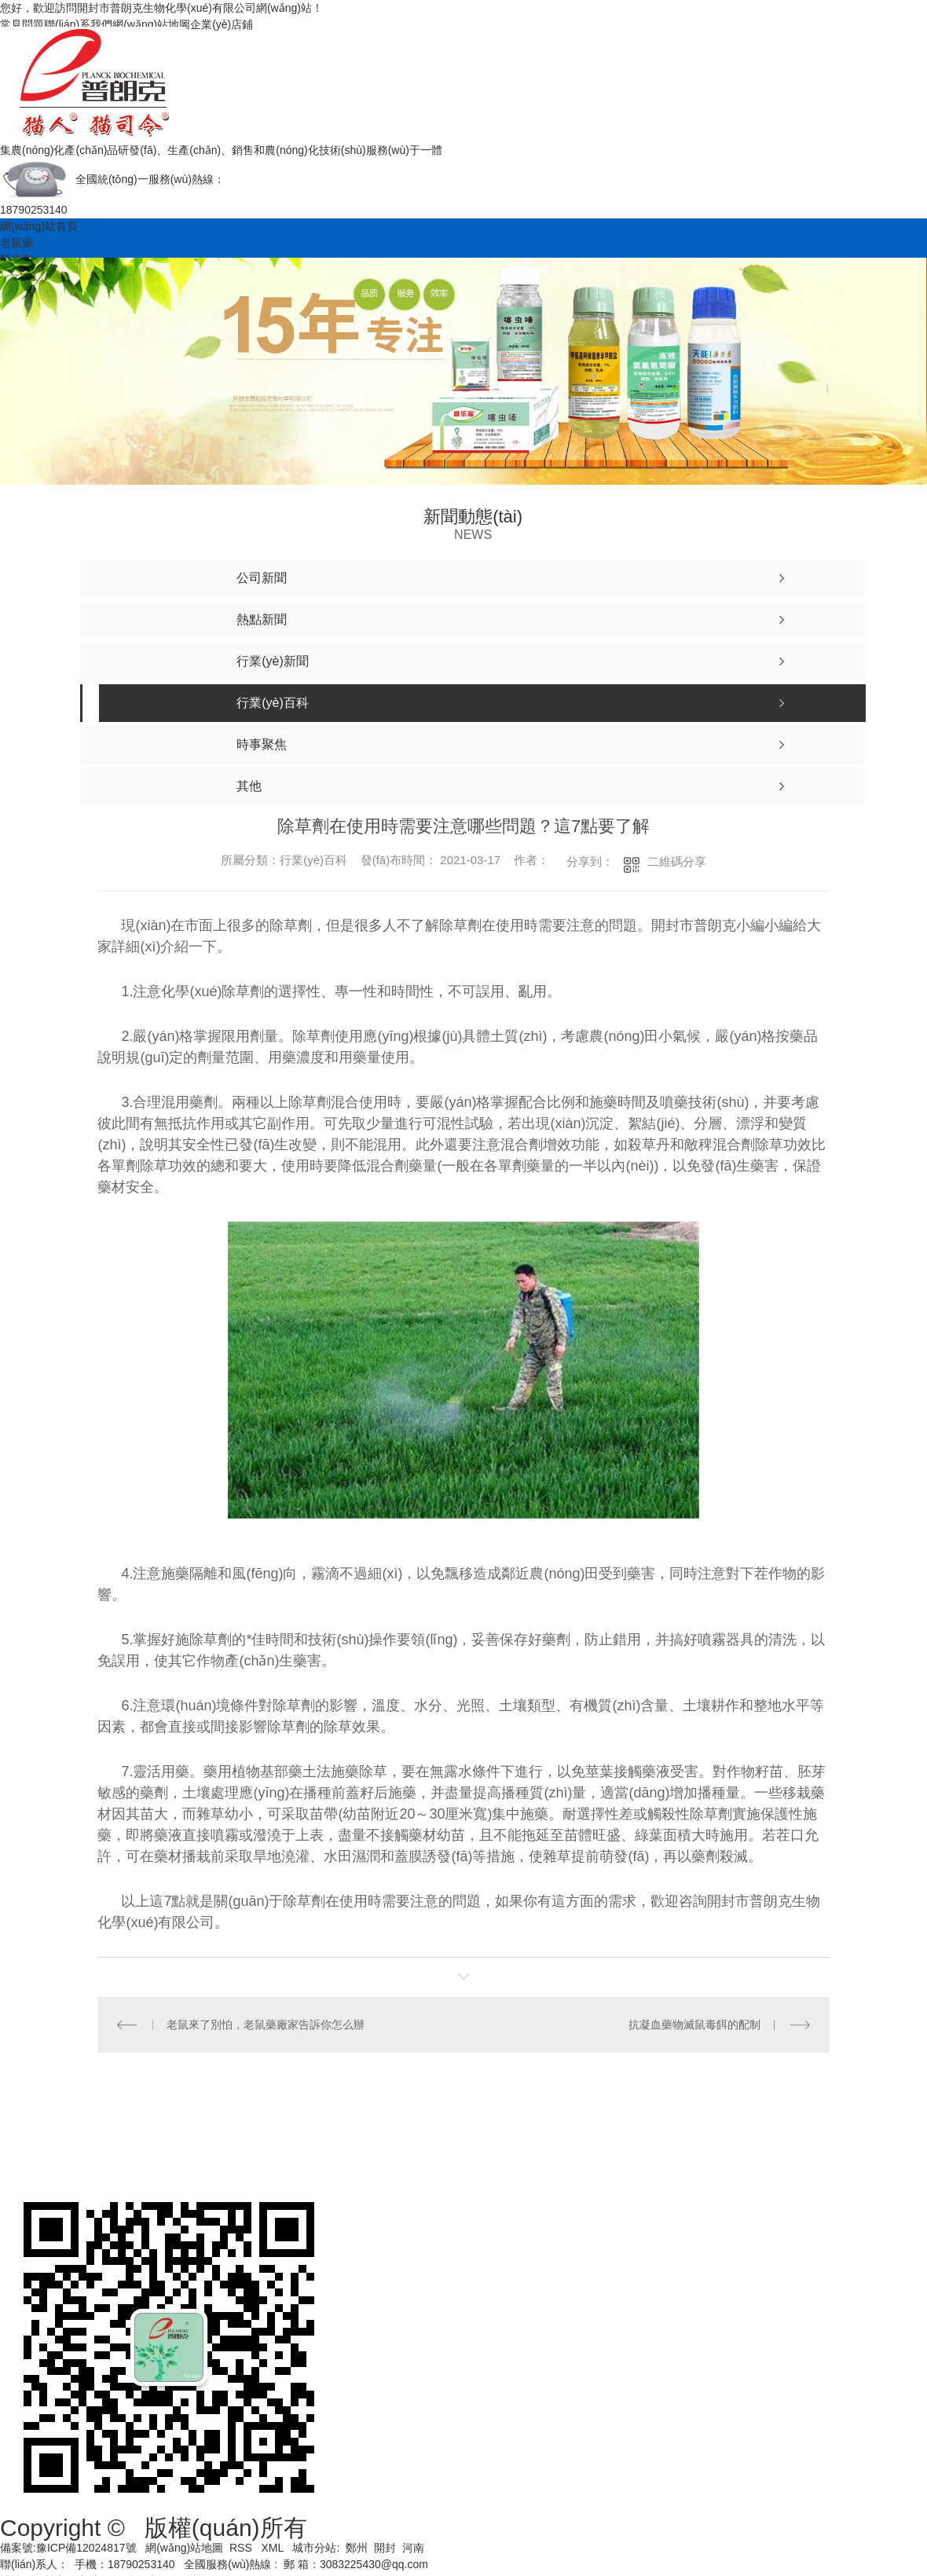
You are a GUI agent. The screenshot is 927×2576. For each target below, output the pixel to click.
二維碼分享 (676, 861)
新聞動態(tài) (755, 2119)
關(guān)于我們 (63, 2159)
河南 (413, 2547)
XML (273, 2547)
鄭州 (357, 2547)
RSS (242, 2547)
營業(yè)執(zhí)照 (198, 2119)
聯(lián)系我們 (78, 24)
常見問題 (22, 24)
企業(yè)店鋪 (221, 24)
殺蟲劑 (393, 2119)
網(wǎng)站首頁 (39, 226)
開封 (385, 2547)
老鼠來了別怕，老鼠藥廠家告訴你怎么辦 (266, 2024)
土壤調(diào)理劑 (503, 2119)
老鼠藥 (16, 242)
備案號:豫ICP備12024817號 (68, 2547)
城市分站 (314, 2547)
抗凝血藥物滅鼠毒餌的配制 (694, 2024)
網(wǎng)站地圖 (151, 24)
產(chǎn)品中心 (634, 2119)
